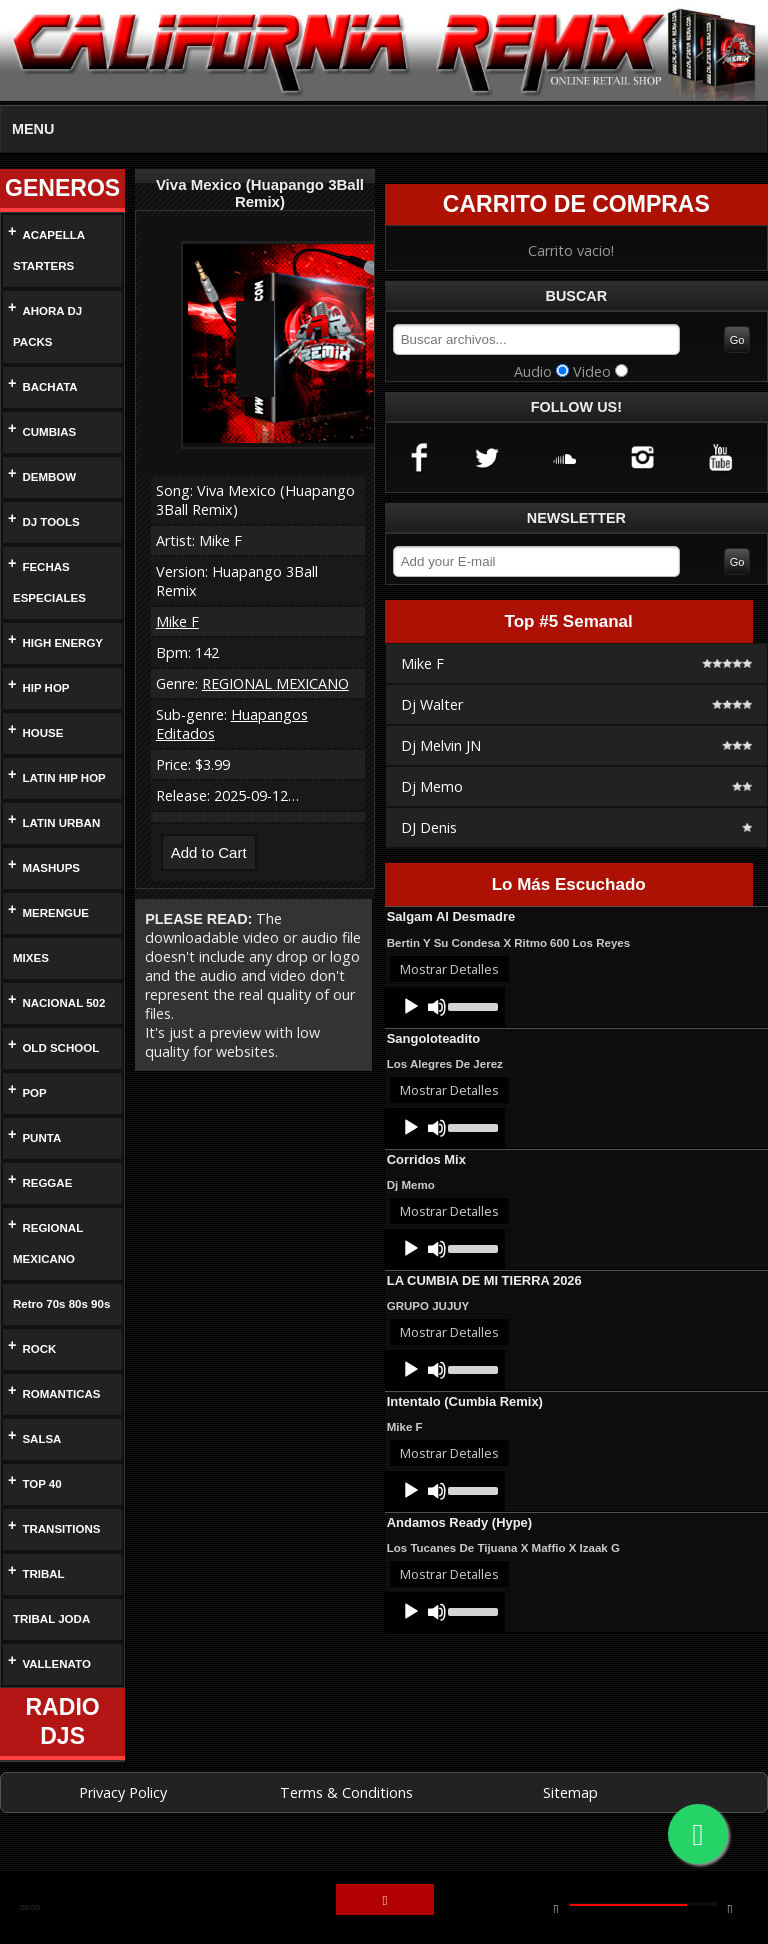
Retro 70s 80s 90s (51, 1320)
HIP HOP (45, 688)
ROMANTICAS (61, 1425)
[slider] (471, 1008)
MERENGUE (53, 913)
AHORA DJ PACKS (45, 327)
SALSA (41, 1470)
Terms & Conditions (346, 1823)
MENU (33, 129)
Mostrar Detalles (449, 972)
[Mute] (437, 1010)
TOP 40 (43, 1515)
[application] (445, 1010)
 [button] (730, 1907)
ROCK (38, 1380)
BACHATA (50, 387)
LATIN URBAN (61, 823)
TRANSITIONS (62, 1560)
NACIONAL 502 (64, 1003)
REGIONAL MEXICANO (46, 1244)
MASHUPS (50, 868)
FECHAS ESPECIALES (44, 583)
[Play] (411, 1010)
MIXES (29, 958)
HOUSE (42, 733)
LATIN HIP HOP (64, 778)
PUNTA (43, 1138)
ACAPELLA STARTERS (46, 251)
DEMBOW (48, 477)
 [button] (385, 1901)
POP (34, 1093)
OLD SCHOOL (59, 1048)
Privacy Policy (123, 1823)
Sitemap (570, 1823)
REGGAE (44, 1183)
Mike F (177, 621)
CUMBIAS (48, 432)
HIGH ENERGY (59, 643)
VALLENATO (56, 1695)
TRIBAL (42, 1605)
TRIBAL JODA (48, 1650)
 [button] (556, 1907)
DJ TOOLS (49, 522)
